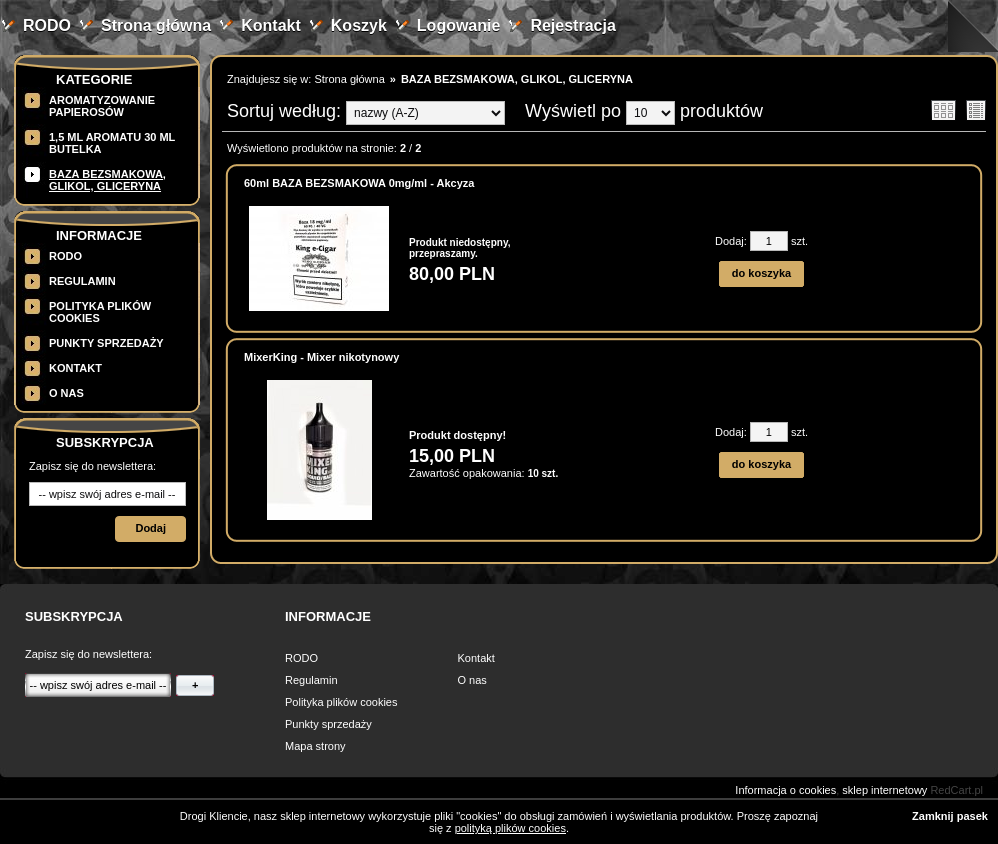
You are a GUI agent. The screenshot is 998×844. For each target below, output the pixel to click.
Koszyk (359, 25)
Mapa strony (315, 746)
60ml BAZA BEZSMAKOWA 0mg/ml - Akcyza (359, 183)
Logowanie (459, 25)
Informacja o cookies (785, 790)
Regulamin (82, 281)
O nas (66, 393)
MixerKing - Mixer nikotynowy (321, 357)
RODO (47, 25)
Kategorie (94, 79)
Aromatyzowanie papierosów (102, 106)
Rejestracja (572, 25)
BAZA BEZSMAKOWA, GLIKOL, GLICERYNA (107, 180)
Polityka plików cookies (341, 702)
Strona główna (156, 25)
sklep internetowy (884, 790)
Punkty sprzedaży (106, 343)
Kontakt (271, 25)
